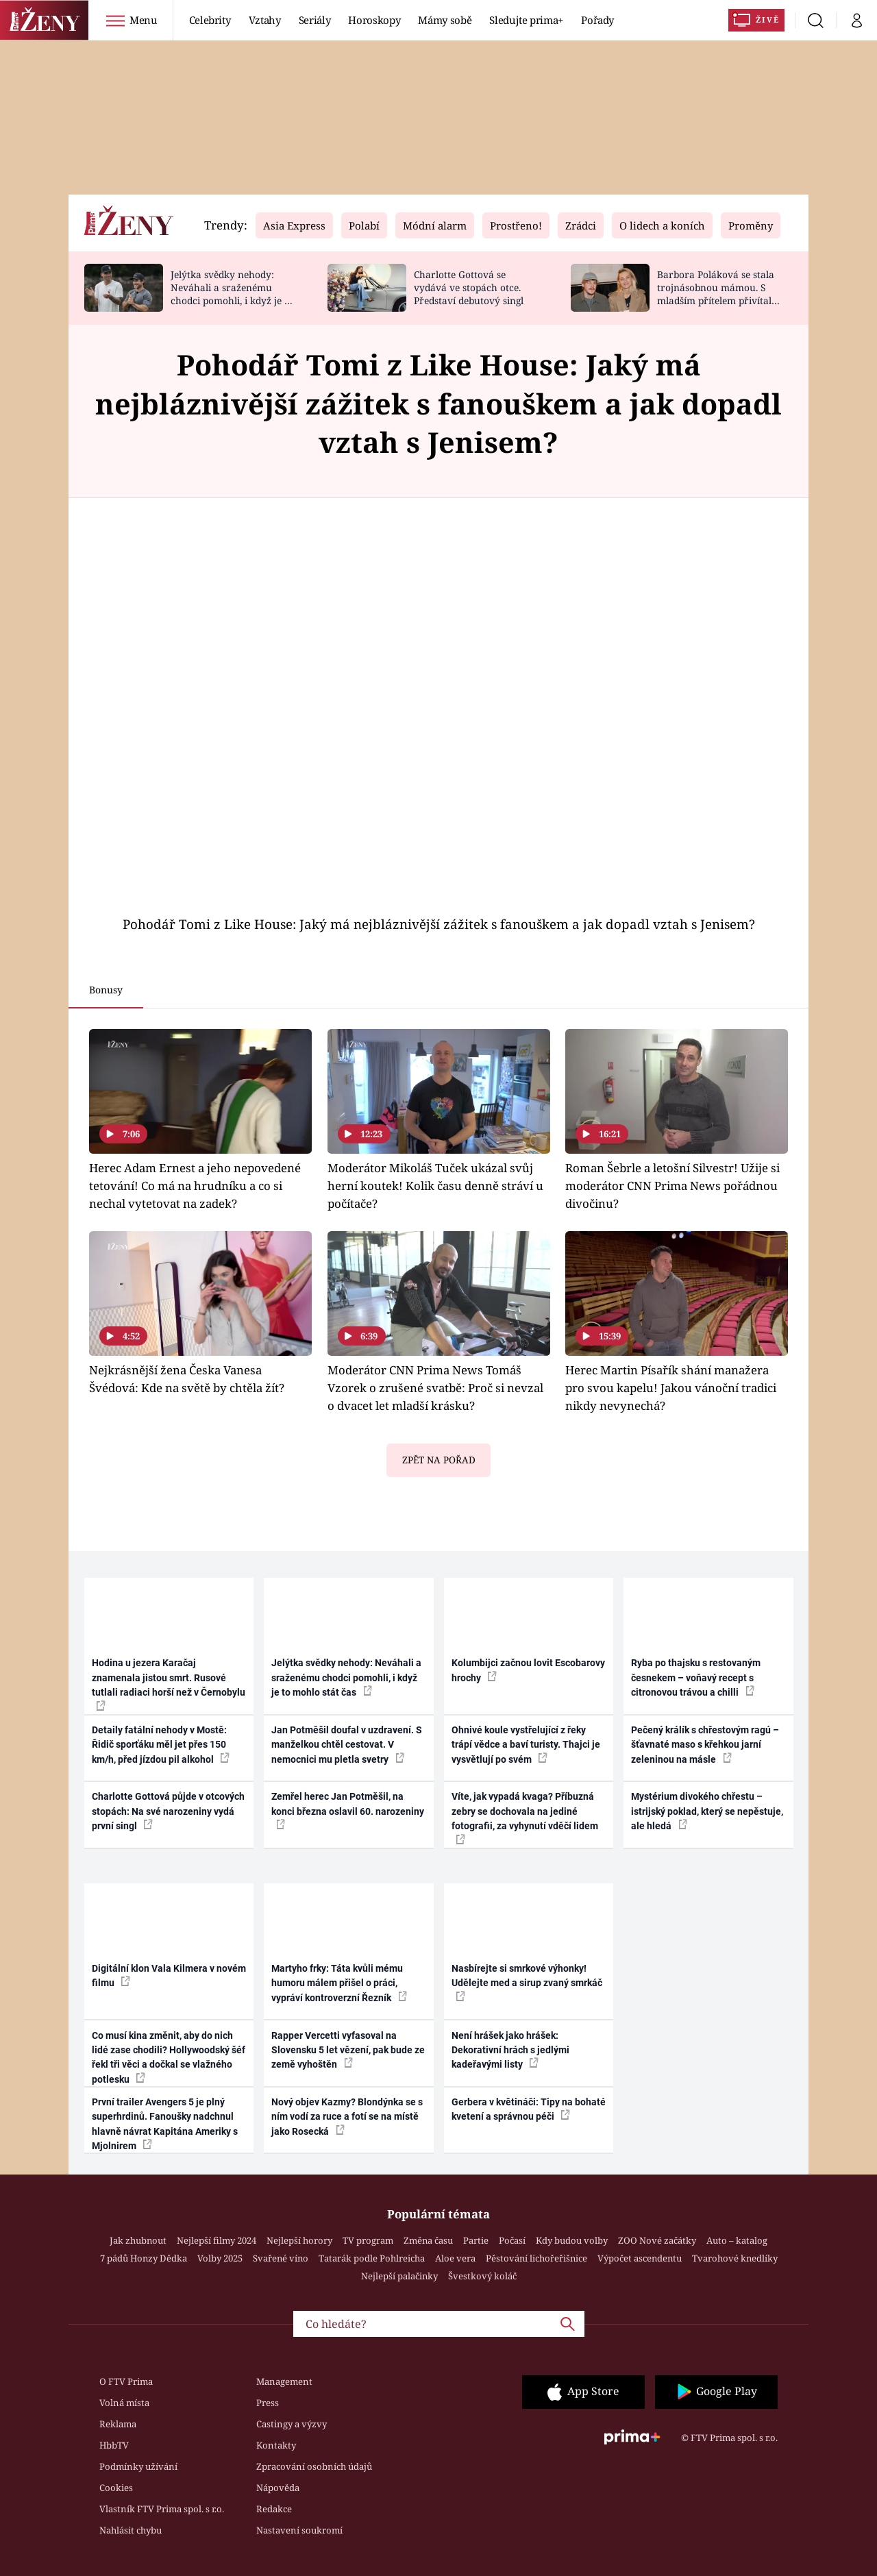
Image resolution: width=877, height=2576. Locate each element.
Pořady (597, 20)
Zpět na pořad (438, 1460)
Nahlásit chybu (130, 2530)
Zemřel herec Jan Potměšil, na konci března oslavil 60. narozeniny (347, 1810)
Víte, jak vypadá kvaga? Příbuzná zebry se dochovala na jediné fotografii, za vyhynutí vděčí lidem (525, 1817)
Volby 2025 (220, 2258)
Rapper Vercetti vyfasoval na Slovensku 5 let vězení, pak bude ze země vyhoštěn (348, 2050)
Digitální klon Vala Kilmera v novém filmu (169, 1975)
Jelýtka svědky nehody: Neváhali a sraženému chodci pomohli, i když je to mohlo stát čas (232, 293)
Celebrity (210, 20)
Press (267, 2403)
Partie (476, 2240)
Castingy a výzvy (291, 2424)
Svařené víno (280, 2258)
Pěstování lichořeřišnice (536, 2258)
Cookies (116, 2487)
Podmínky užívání (138, 2466)
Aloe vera (455, 2258)
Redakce (274, 2509)
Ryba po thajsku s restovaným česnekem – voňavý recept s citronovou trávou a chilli (696, 1677)
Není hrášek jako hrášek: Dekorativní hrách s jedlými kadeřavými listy (510, 2050)
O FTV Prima (126, 2381)
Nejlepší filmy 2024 (216, 2240)
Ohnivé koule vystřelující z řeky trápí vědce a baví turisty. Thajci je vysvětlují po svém (526, 1744)
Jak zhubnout (138, 2240)
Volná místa (124, 2403)
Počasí (512, 2240)
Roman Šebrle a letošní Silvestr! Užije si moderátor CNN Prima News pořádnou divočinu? (672, 1186)
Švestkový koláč (482, 2276)
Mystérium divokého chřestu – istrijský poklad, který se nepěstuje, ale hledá (707, 1811)
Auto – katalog (736, 2240)
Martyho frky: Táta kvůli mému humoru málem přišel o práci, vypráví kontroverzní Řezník (339, 1983)
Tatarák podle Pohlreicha (372, 2258)
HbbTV (114, 2445)
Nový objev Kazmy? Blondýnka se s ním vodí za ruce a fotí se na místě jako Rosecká (347, 2116)
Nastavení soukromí (299, 2530)
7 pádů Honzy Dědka (143, 2258)
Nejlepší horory (299, 2240)
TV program (368, 2240)
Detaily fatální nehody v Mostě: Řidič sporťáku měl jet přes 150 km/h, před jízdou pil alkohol (161, 1744)
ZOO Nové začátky (657, 2240)
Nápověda (277, 2487)
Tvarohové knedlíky (735, 2258)
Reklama (117, 2424)
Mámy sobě (444, 20)
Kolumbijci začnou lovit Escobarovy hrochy (528, 1670)
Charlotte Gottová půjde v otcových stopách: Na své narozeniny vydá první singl (168, 1811)
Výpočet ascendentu (639, 2258)
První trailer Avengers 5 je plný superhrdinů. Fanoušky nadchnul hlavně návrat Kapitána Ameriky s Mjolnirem (165, 2123)
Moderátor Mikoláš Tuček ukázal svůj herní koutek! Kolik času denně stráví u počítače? (435, 1186)
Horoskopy (374, 20)
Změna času (428, 2240)
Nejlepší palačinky (399, 2276)
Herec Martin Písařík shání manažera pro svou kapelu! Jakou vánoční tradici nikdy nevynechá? (670, 1388)
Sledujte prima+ (526, 20)
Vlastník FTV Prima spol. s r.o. (161, 2509)
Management (284, 2381)
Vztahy (265, 20)
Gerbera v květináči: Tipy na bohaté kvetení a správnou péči (529, 2109)
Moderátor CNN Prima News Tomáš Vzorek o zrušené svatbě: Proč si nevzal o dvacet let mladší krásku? (435, 1388)
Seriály (315, 20)
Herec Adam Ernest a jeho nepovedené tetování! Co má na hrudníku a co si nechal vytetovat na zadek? (195, 1186)
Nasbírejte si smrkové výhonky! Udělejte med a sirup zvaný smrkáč (527, 1982)
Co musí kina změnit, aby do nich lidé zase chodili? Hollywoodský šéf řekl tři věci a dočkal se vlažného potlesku (168, 2057)
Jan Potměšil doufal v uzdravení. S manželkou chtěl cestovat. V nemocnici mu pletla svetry (346, 1744)
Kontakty (276, 2445)
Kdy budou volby (572, 2240)
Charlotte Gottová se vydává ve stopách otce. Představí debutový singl (468, 287)
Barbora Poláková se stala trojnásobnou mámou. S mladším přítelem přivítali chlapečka (715, 293)
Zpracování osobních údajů (314, 2466)
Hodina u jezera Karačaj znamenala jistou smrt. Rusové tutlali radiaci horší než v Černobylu (168, 1683)
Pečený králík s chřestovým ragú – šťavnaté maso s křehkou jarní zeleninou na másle (705, 1744)
